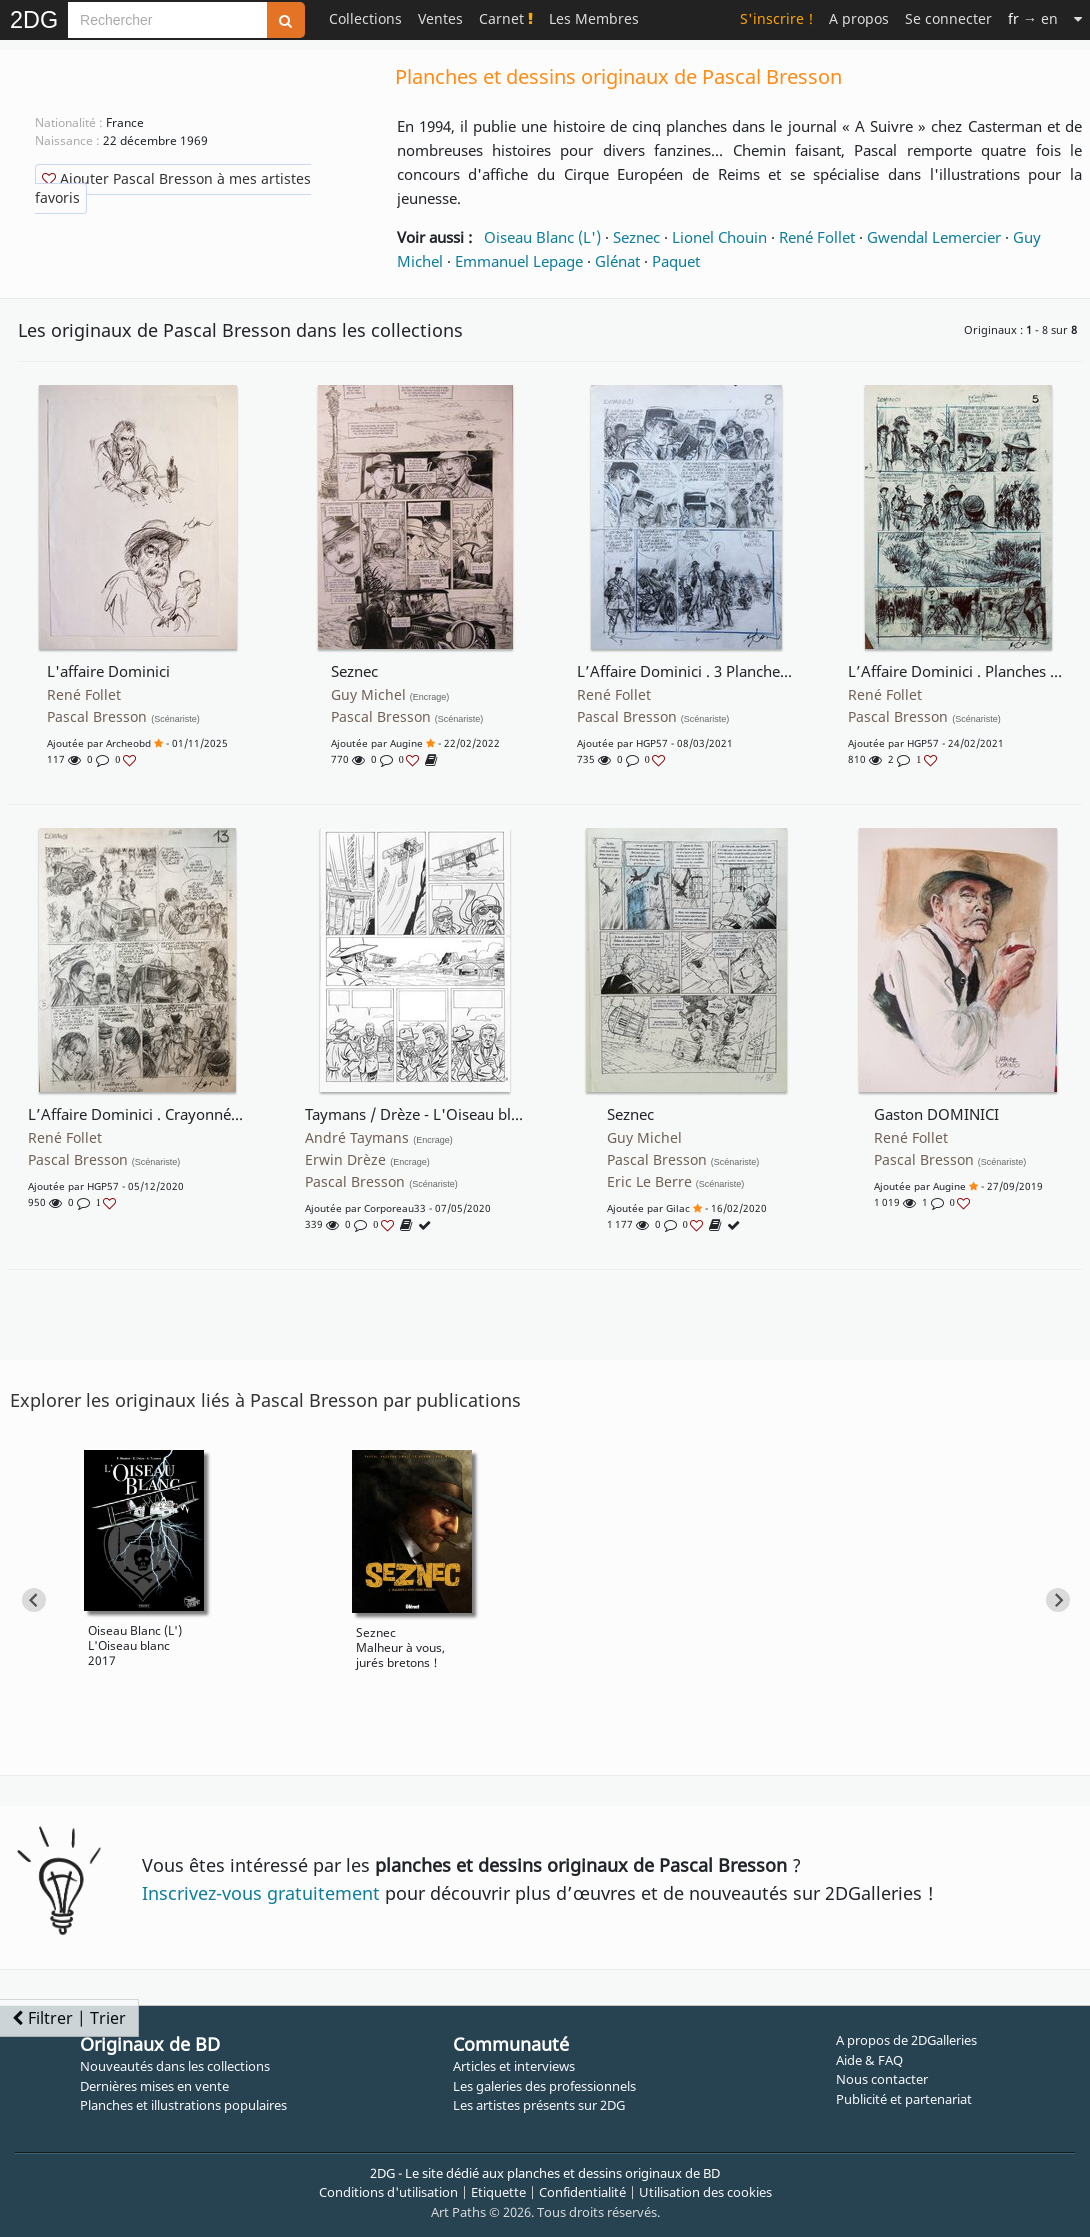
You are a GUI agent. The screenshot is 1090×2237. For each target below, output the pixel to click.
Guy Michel (390, 695)
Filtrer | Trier (69, 2018)
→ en (1033, 18)
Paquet (676, 261)
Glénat (617, 261)
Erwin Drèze (367, 1160)
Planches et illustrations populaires (183, 2105)
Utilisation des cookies (705, 2192)
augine (406, 743)
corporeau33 (395, 1208)
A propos (859, 18)
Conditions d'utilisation (388, 2192)
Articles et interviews (514, 2066)
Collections (365, 18)
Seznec (636, 237)
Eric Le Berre (676, 1182)
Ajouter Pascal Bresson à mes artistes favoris (173, 188)
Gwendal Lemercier (934, 237)
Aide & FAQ (869, 2060)
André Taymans (379, 1138)
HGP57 (652, 743)
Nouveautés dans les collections (175, 2066)
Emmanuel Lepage (519, 261)
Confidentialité (582, 2192)
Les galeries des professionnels (544, 2086)
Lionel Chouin (719, 237)
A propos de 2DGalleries (906, 2040)
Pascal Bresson (123, 717)
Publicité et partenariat (904, 2099)
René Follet (817, 237)
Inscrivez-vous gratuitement (261, 1893)
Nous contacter (882, 2079)
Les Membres (594, 18)
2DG (34, 20)
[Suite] (1078, 18)
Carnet (506, 18)
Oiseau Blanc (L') (542, 237)
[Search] (167, 20)
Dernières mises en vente (154, 2086)
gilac (678, 1208)
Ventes (440, 18)
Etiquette (498, 2192)
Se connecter (948, 18)
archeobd (128, 743)
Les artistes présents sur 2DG (539, 2105)
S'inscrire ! (776, 18)
